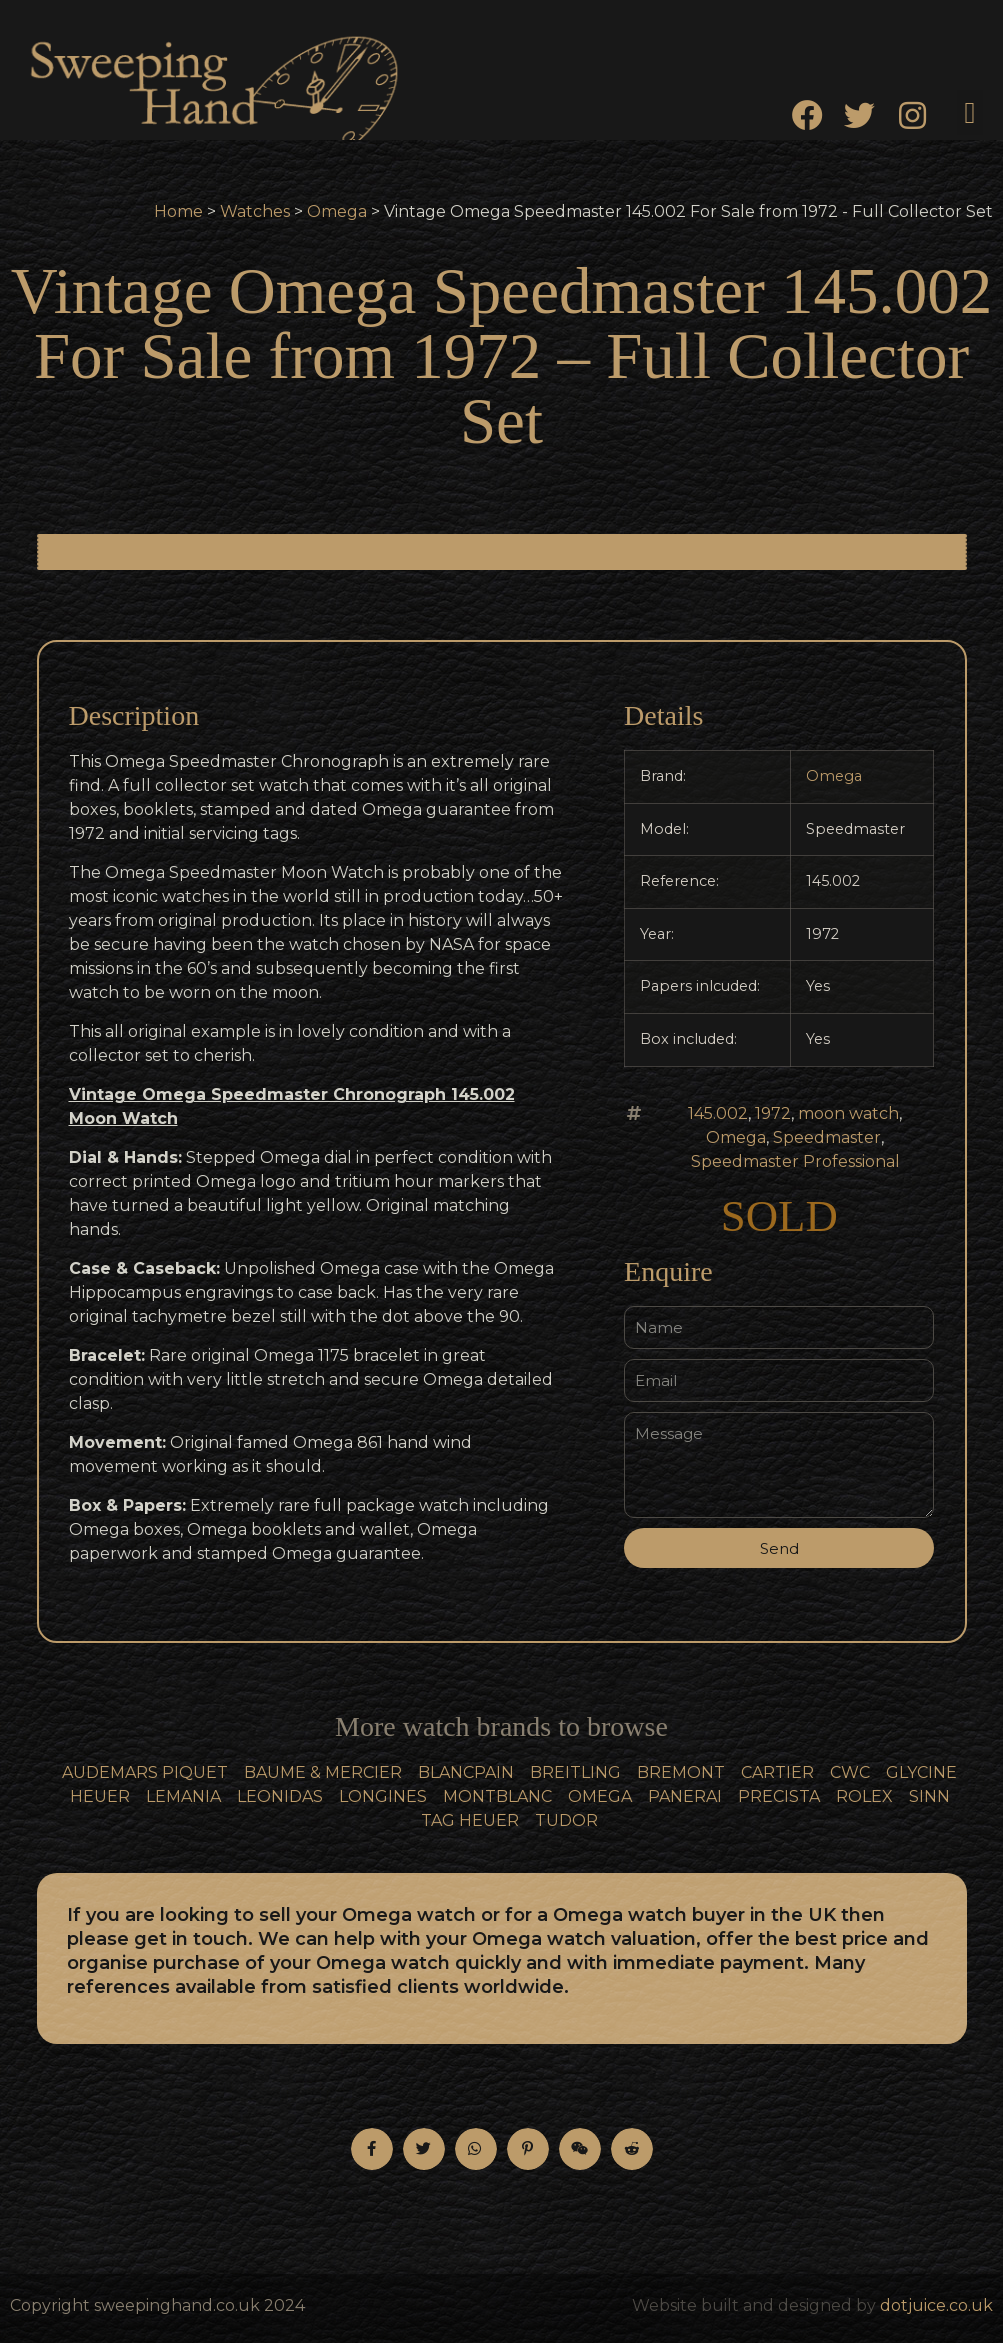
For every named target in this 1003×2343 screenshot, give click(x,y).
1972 (773, 1113)
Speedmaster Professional (795, 1161)
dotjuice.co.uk (936, 2305)
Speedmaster (827, 1137)
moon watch (848, 1113)
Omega (337, 211)
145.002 (718, 1113)
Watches (255, 211)
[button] (970, 112)
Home (178, 211)
